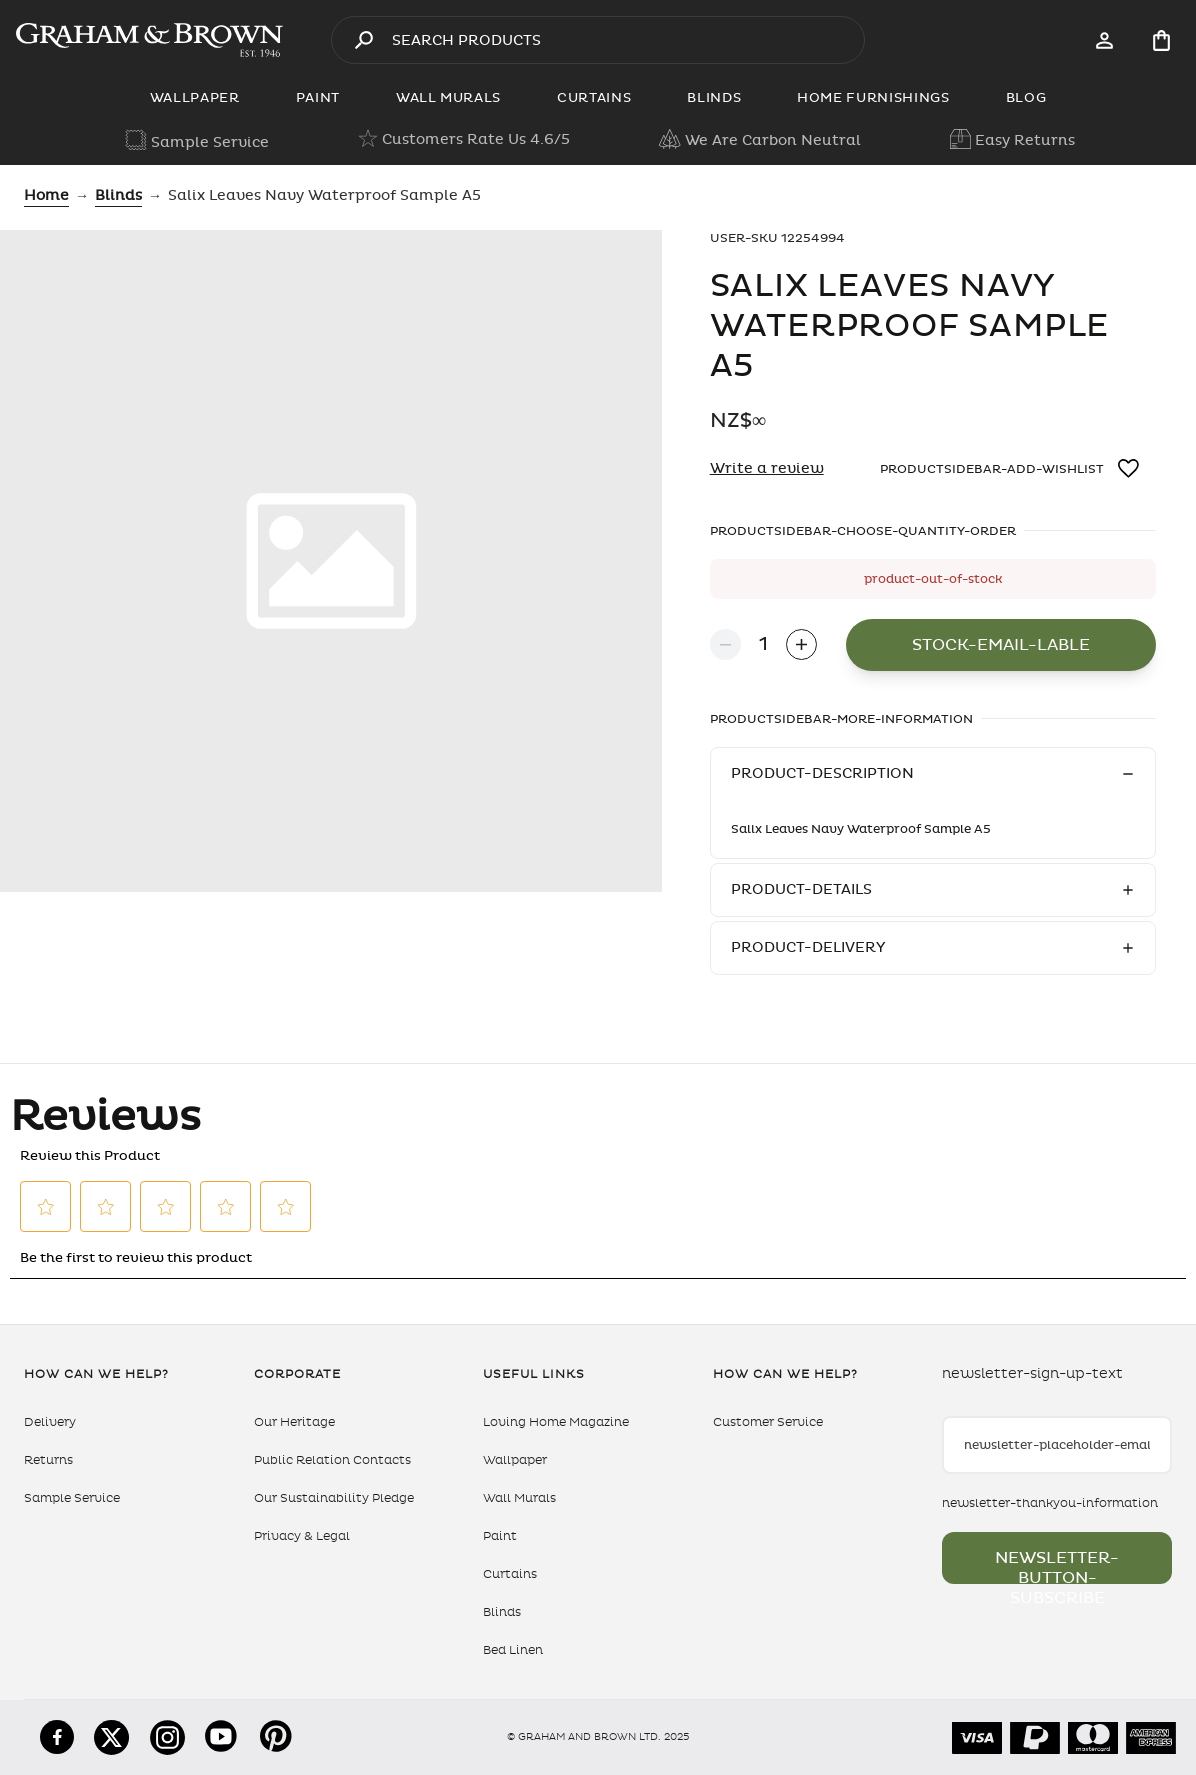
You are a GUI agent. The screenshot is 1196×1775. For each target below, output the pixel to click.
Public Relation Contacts (332, 1460)
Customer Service (768, 1422)
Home (46, 195)
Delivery (50, 1422)
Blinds (502, 1612)
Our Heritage (294, 1422)
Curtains (510, 1574)
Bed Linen (513, 1650)
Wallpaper (515, 1460)
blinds (118, 195)
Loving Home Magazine (556, 1422)
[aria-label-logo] (149, 40)
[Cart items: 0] (1161, 40)
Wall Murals (519, 1498)
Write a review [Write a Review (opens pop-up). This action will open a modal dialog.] (767, 468)
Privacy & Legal (302, 1536)
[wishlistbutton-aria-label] (1130, 469)
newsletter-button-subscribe (1057, 1566)
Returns (48, 1460)
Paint (500, 1536)
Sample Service (72, 1498)
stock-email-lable (1001, 645)
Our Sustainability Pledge (334, 1498)
